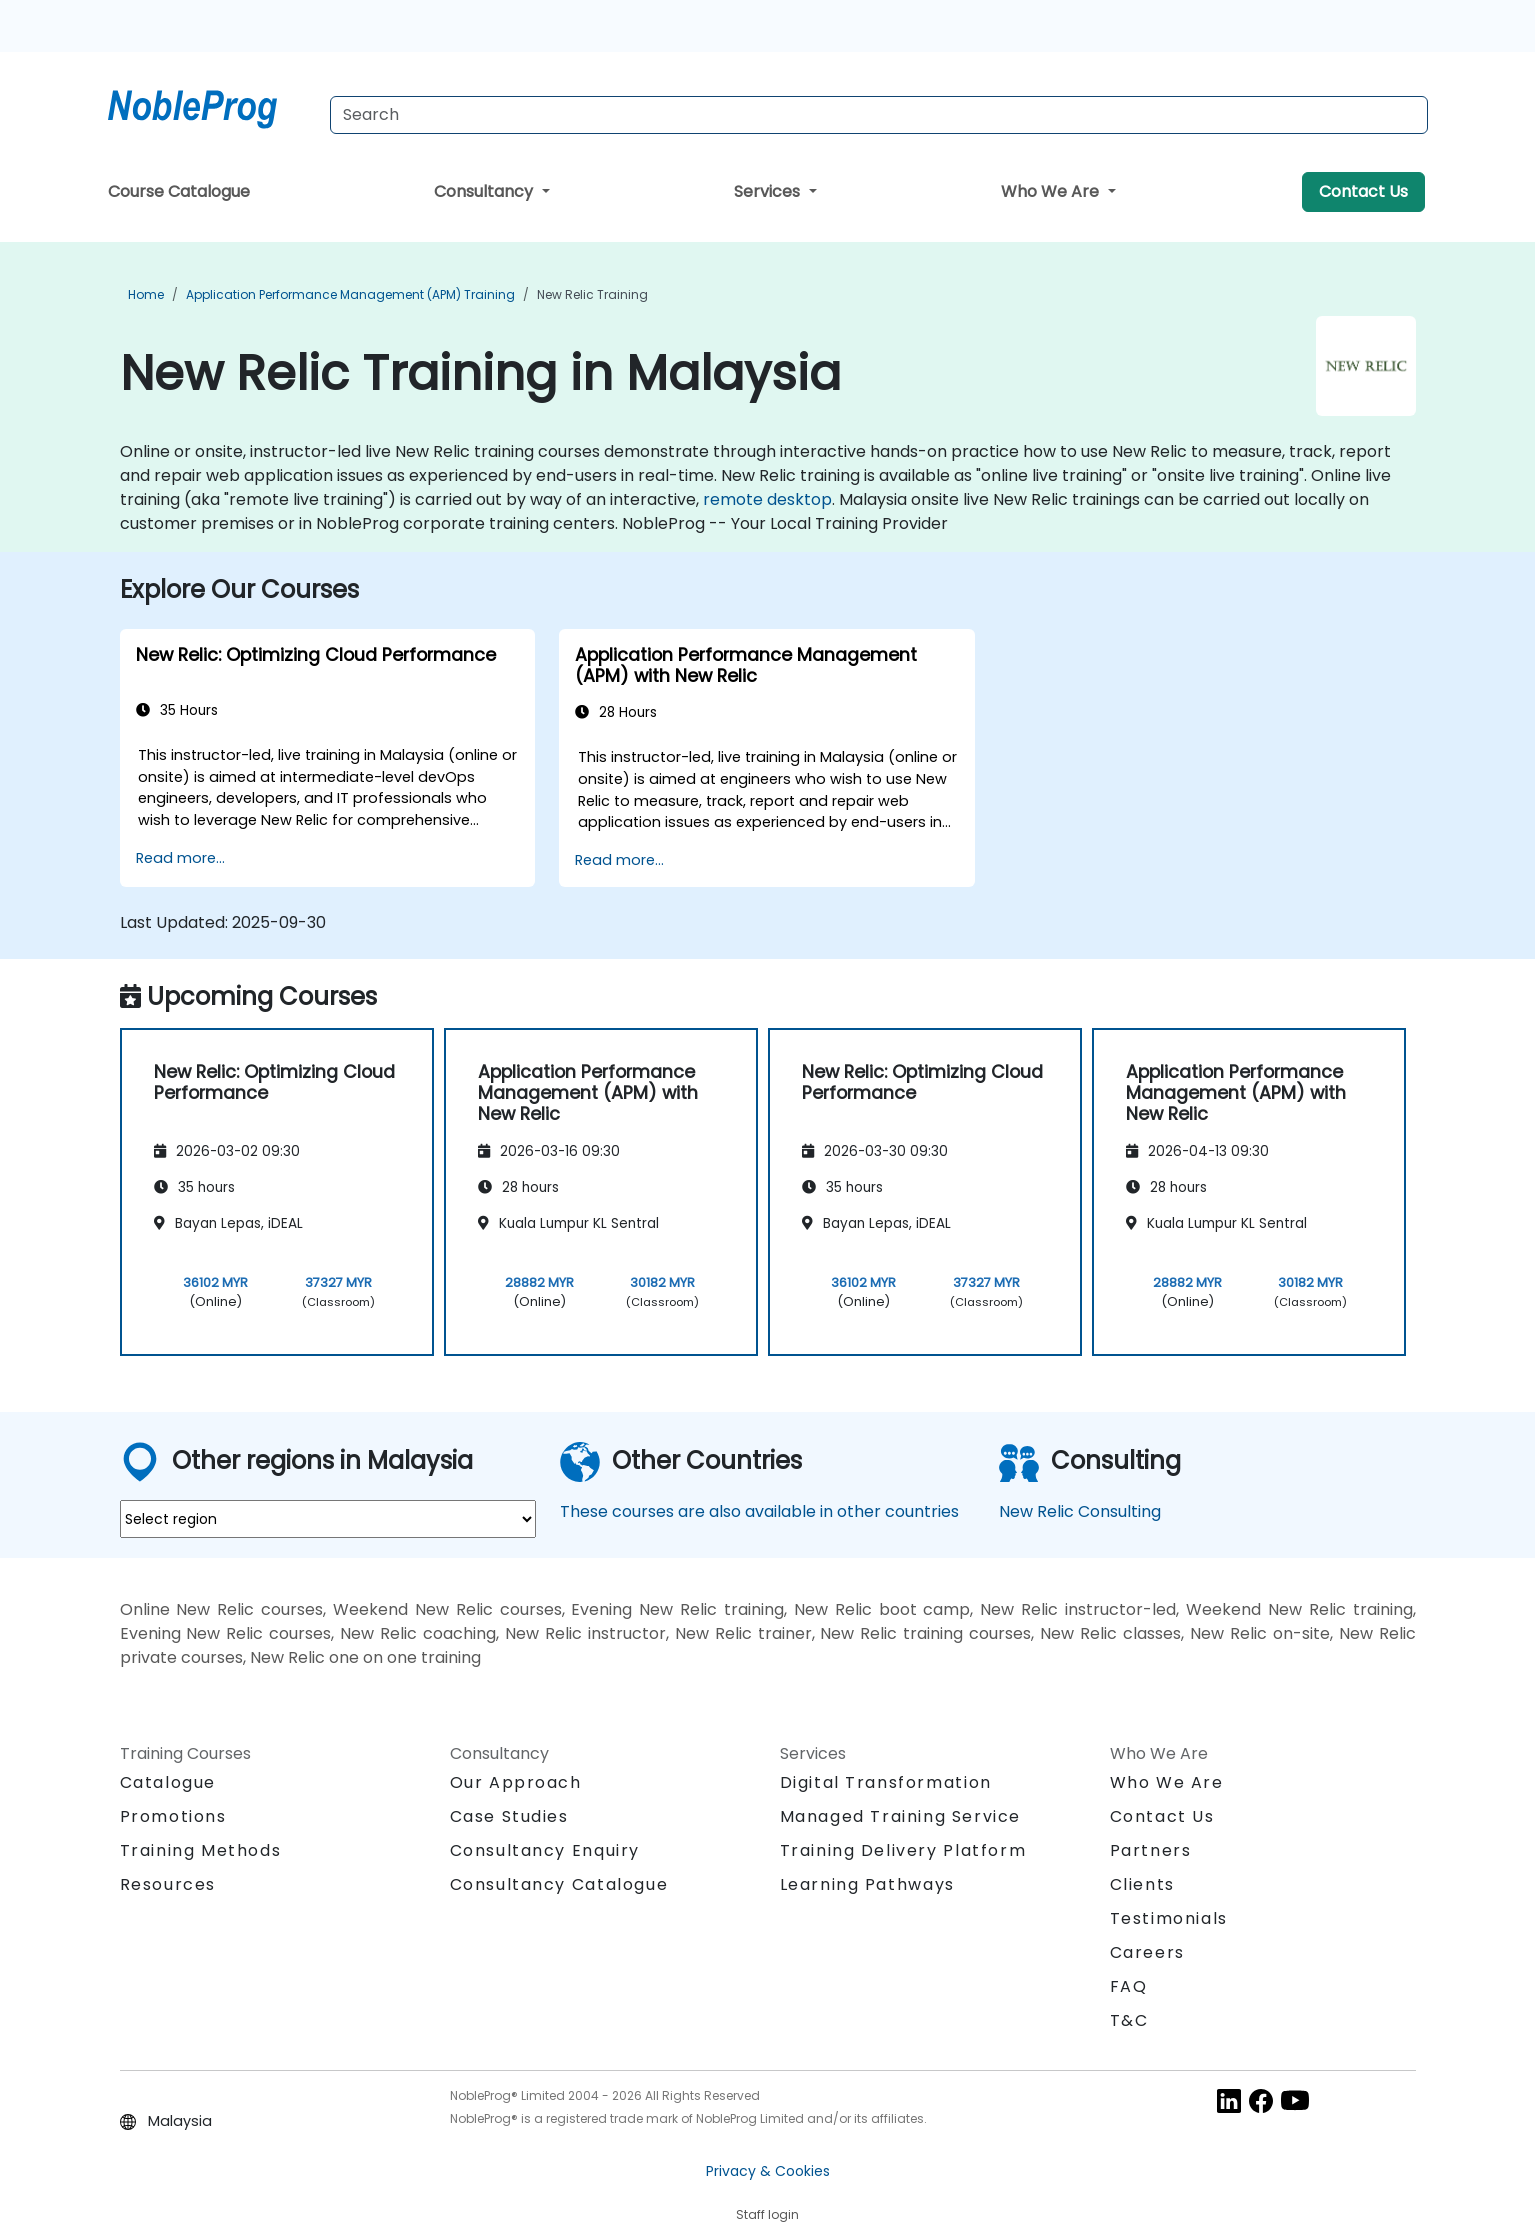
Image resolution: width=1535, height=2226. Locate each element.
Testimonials (1169, 1918)
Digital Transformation (886, 1782)
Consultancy (485, 191)
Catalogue (168, 1782)
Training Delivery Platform (903, 1850)
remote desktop (767, 499)
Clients (1142, 1884)
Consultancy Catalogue (559, 1884)
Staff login (767, 2214)
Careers (1147, 1952)
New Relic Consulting (1080, 1511)
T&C (1129, 2020)
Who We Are (1052, 191)
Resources (168, 1884)
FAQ (1129, 1986)
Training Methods (201, 1850)
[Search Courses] (879, 115)
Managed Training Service (900, 1816)
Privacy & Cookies (768, 2171)
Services (769, 191)
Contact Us (1363, 191)
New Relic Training (592, 294)
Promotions (173, 1816)
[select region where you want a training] (328, 1519)
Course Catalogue (179, 191)
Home (146, 294)
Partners (1151, 1850)
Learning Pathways (867, 1884)
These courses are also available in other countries (759, 1511)
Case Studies (509, 1816)
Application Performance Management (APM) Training (350, 294)
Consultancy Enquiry (545, 1851)
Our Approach (516, 1782)
